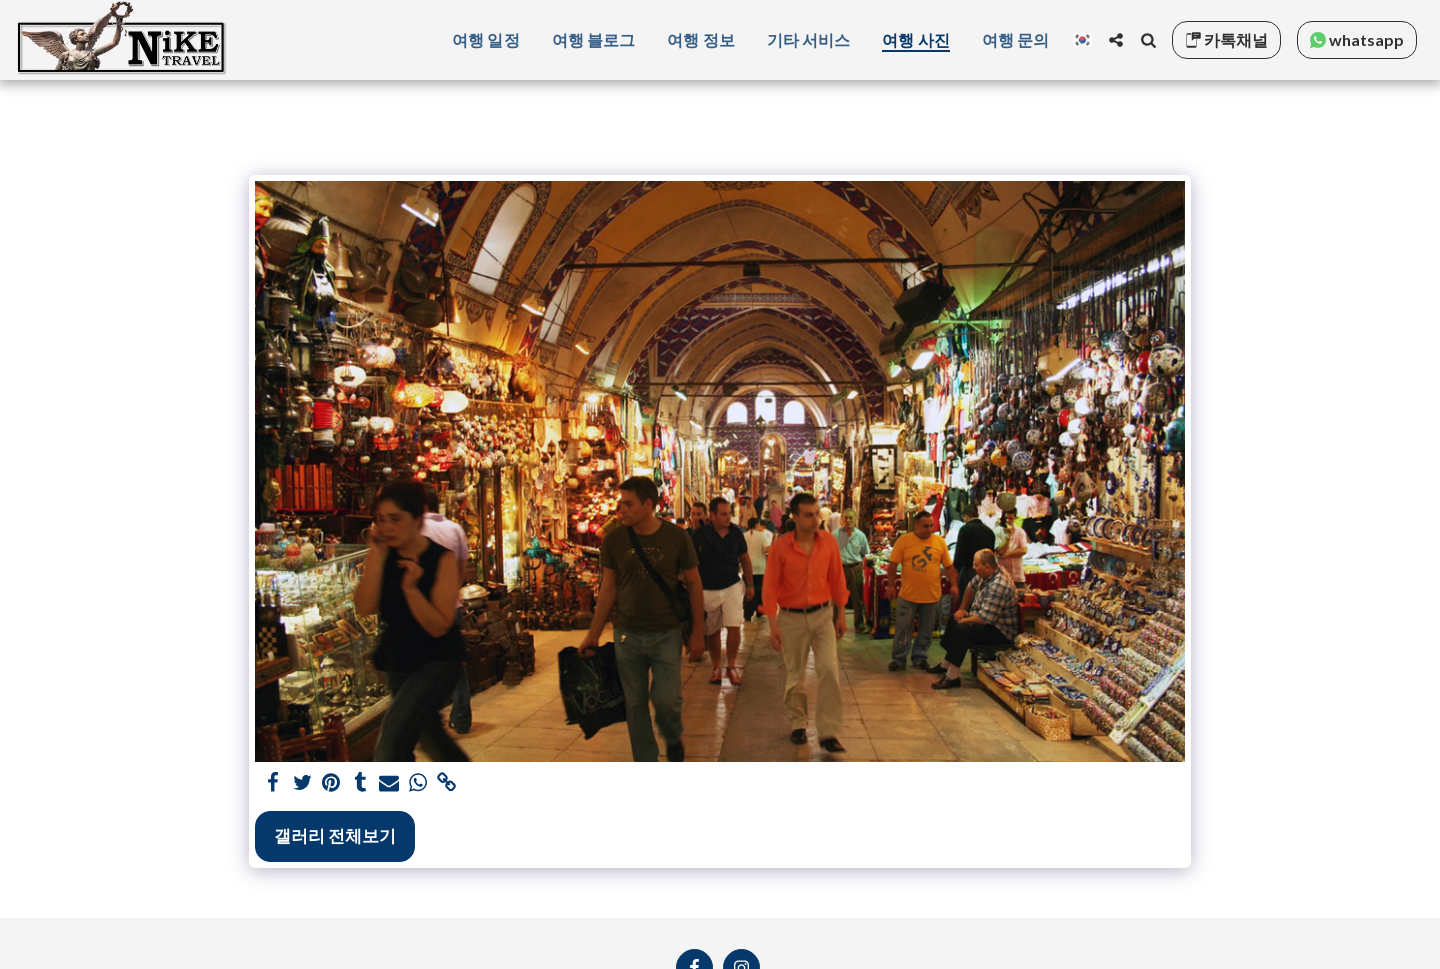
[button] (1116, 40)
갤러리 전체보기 (335, 836)
